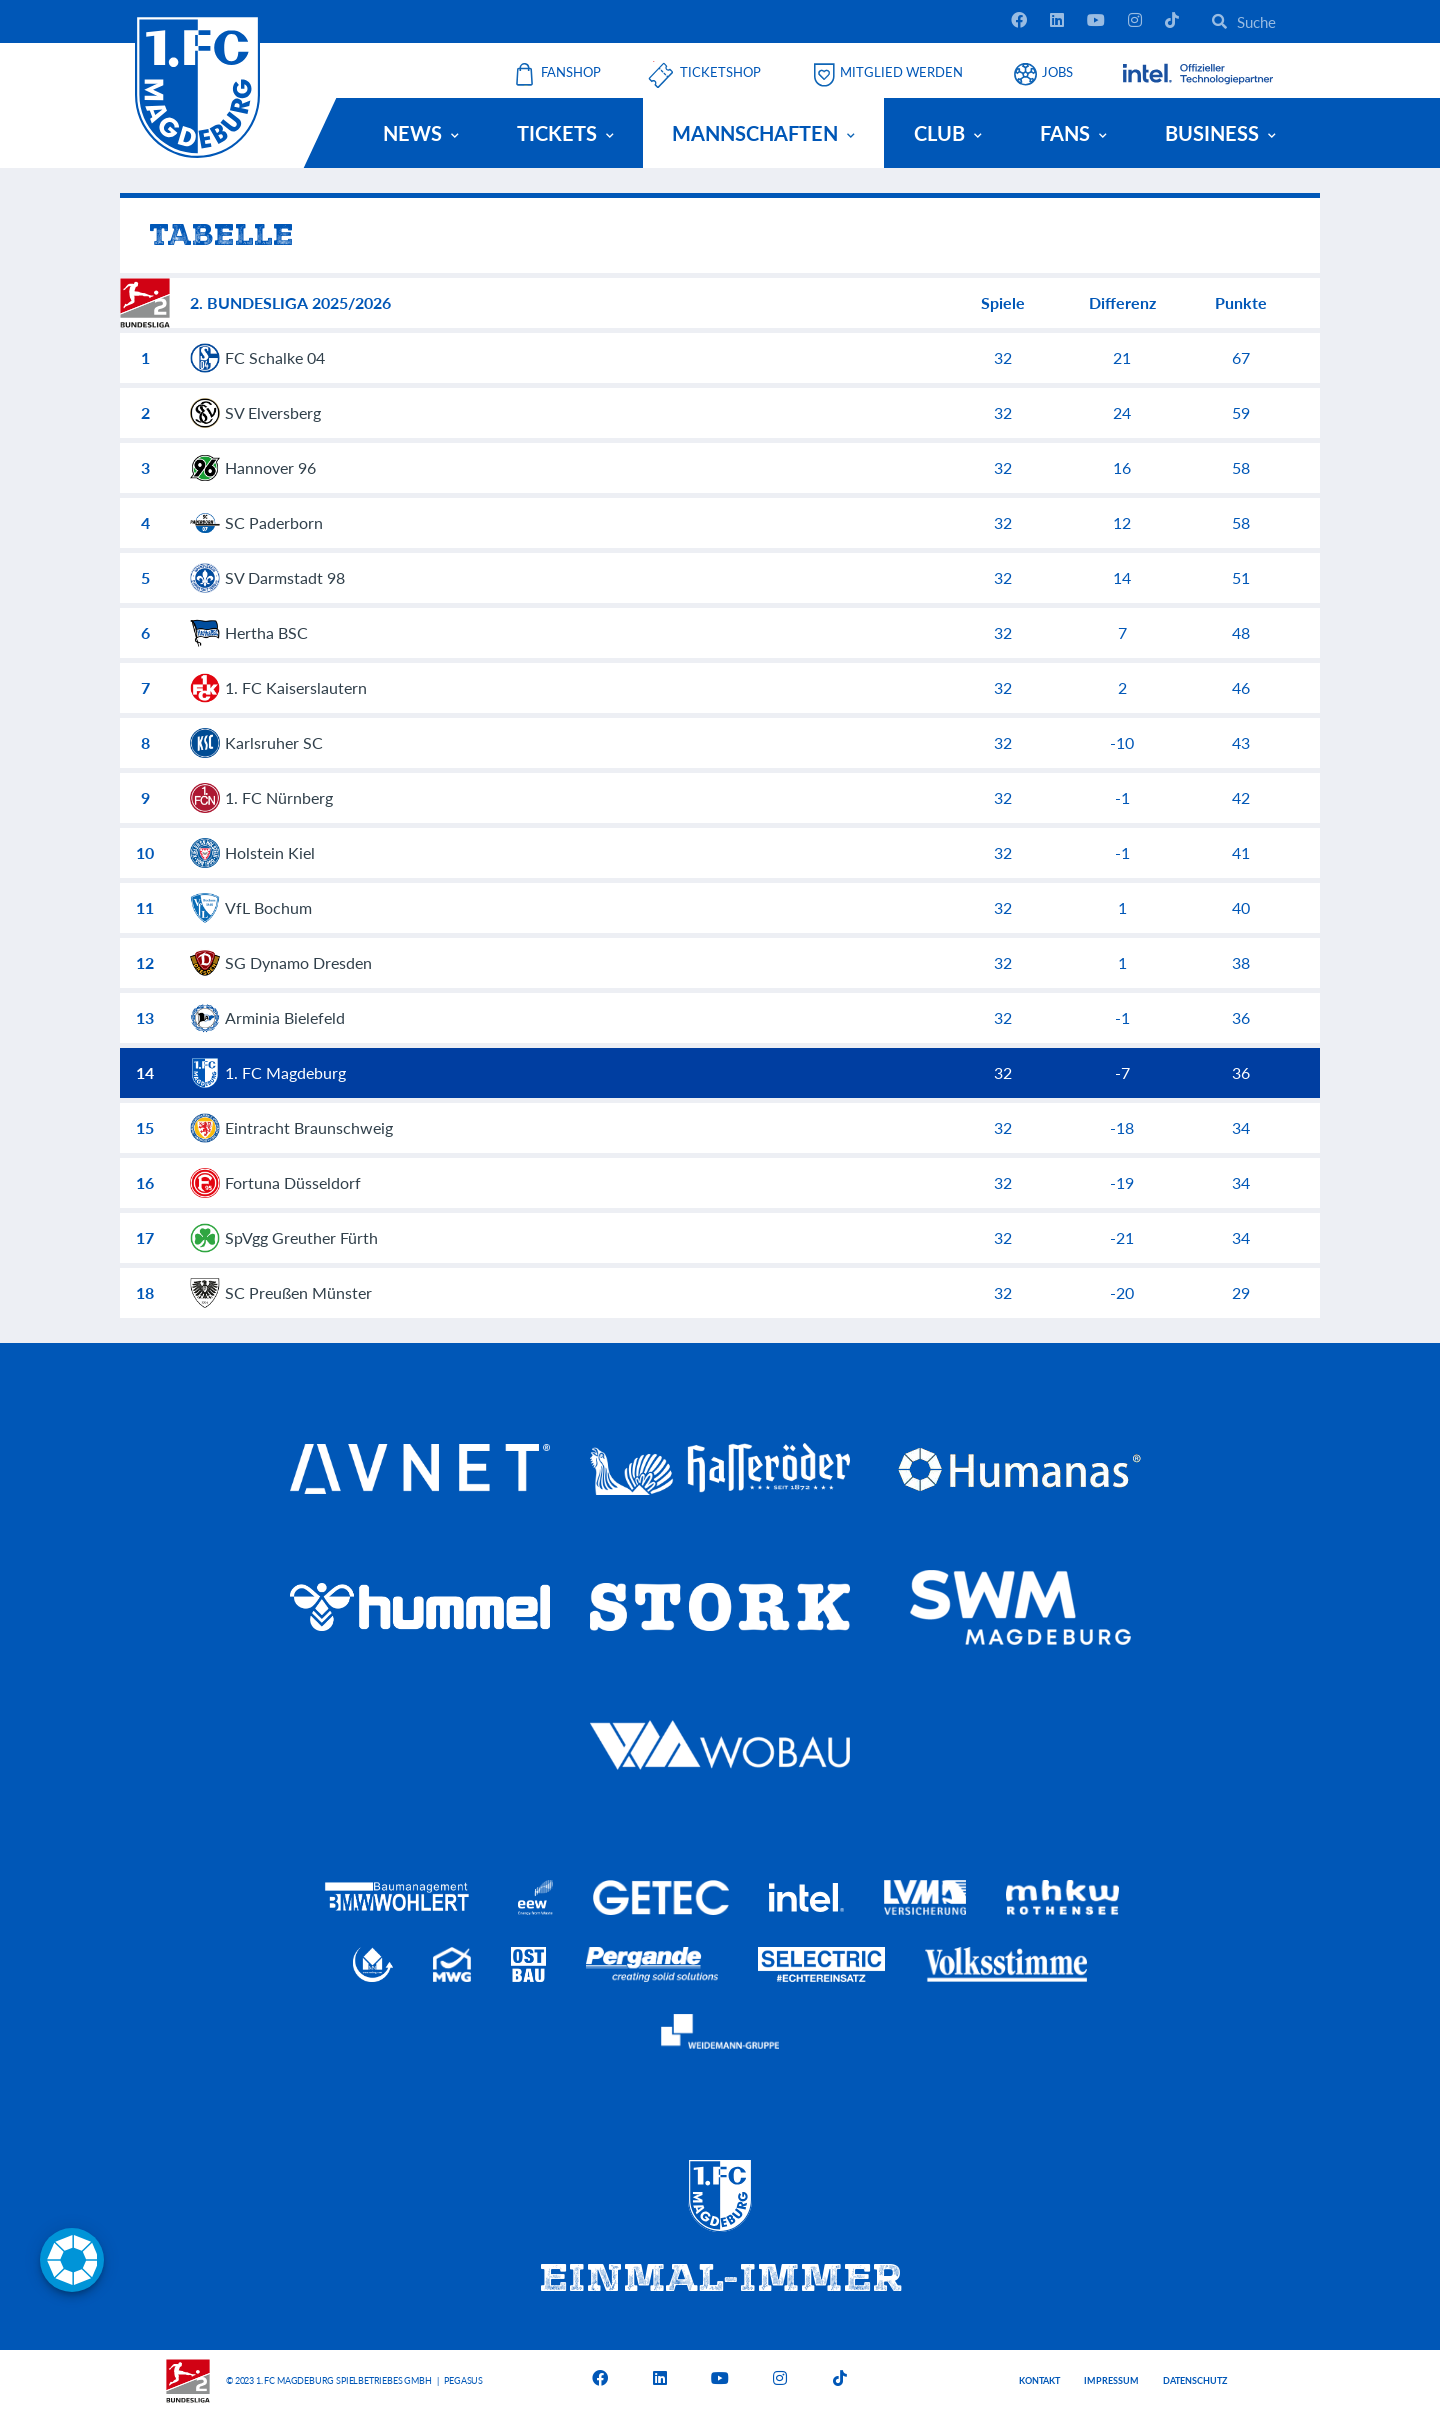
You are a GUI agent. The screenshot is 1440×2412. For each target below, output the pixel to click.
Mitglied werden (901, 72)
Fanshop (571, 72)
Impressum (1111, 2380)
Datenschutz (1195, 2380)
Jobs (1057, 72)
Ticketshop (720, 72)
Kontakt (1039, 2380)
